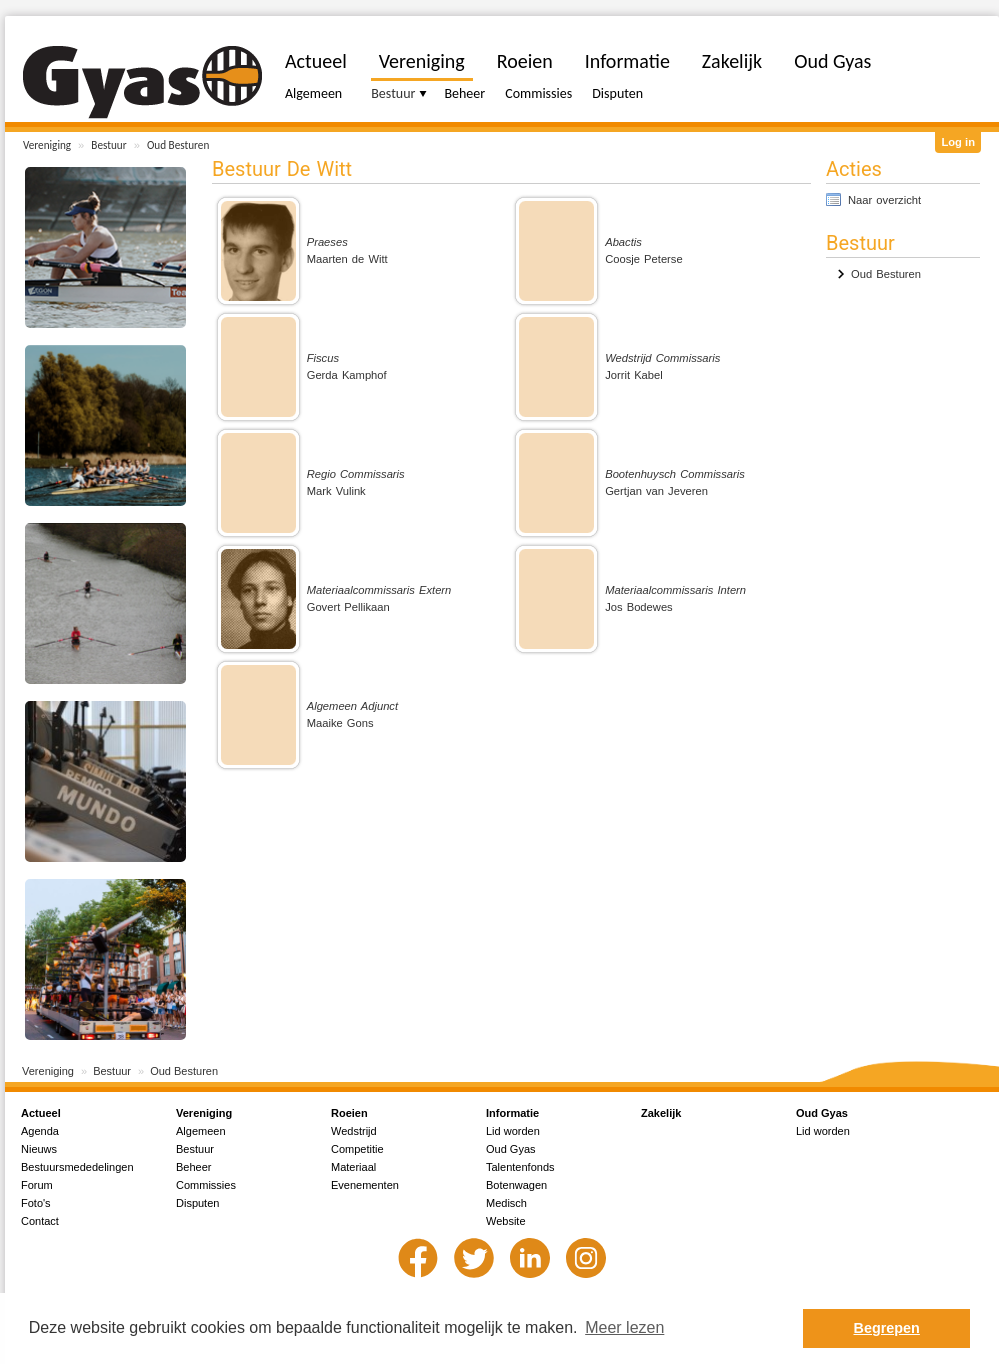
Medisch (506, 1203)
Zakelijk (732, 61)
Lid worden (513, 1131)
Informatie (627, 61)
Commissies (538, 93)
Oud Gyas (832, 61)
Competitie (357, 1149)
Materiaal (353, 1167)
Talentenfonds (520, 1167)
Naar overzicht (884, 200)
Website (506, 1221)
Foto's (36, 1203)
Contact (40, 1221)
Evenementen (365, 1185)
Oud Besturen (178, 145)
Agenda (40, 1131)
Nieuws (39, 1149)
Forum (37, 1185)
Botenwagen (516, 1185)
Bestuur (108, 145)
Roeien (525, 61)
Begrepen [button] (887, 1328)
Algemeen (313, 93)
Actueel (316, 61)
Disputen (617, 93)
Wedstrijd (354, 1131)
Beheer (464, 93)
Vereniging (47, 145)
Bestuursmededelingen (77, 1167)
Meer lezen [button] (624, 1327)
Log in (958, 142)
